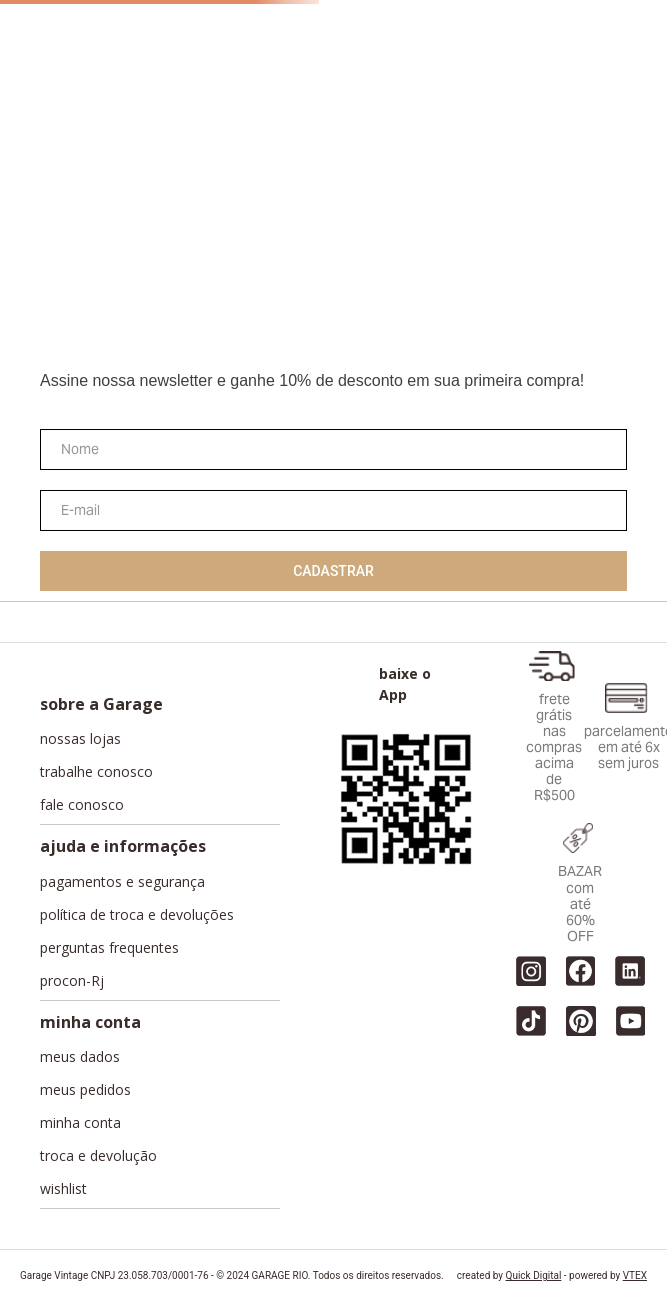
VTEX (635, 1275)
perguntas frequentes (109, 948)
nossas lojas (80, 739)
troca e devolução (98, 1156)
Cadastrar (333, 571)
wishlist (63, 1189)
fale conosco (82, 805)
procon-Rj (72, 981)
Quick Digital (534, 1275)
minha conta (80, 1123)
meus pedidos (85, 1090)
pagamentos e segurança (122, 882)
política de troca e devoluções (137, 915)
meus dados (80, 1057)
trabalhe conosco (96, 772)
